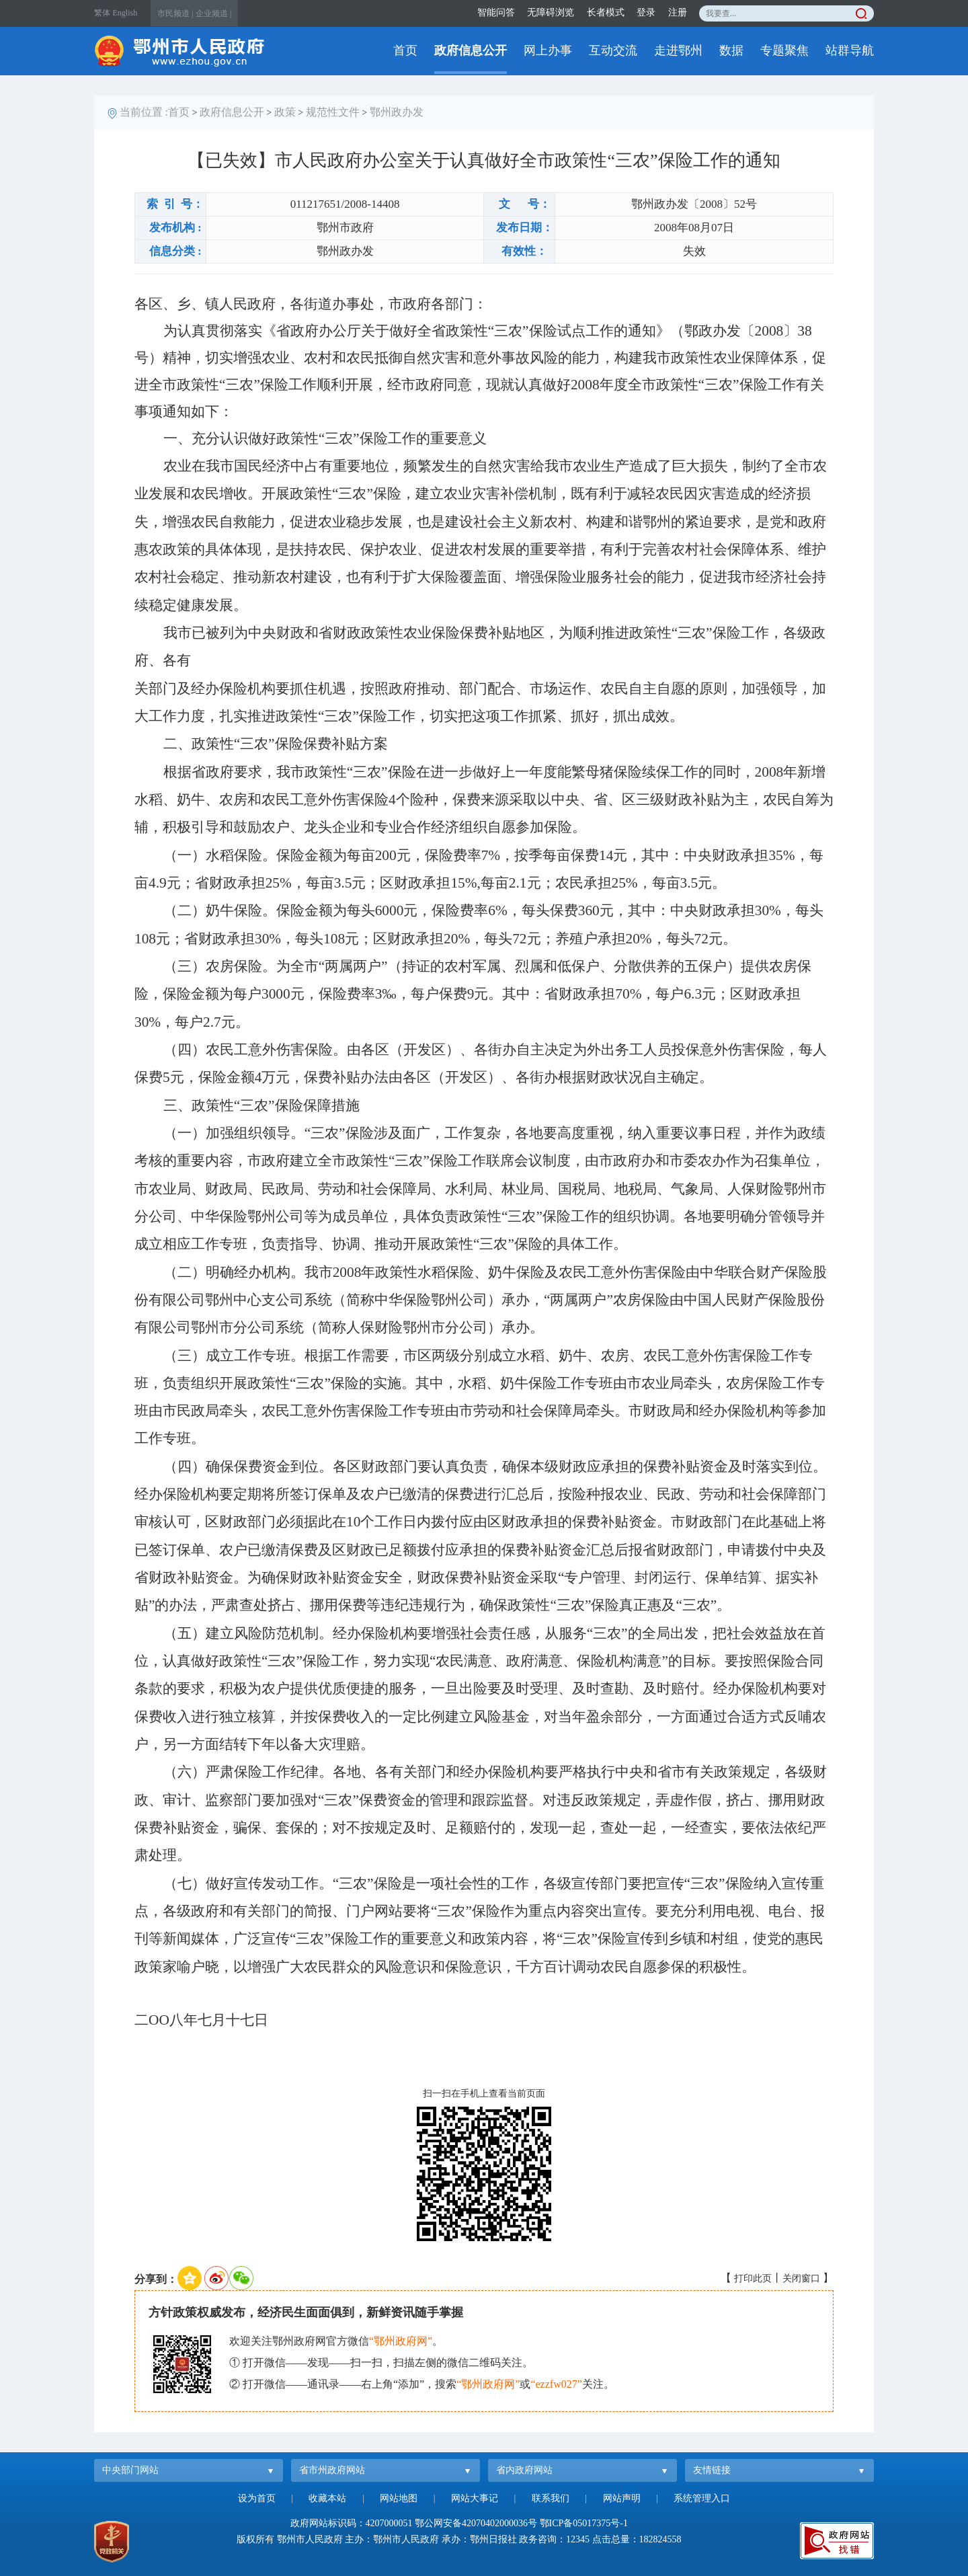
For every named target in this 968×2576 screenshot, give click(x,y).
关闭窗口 (801, 2278)
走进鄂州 (678, 50)
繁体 (102, 12)
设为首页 (257, 2498)
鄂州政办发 (397, 112)
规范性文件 (333, 112)
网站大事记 (474, 2498)
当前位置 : (144, 112)
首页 (405, 50)
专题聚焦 (784, 50)
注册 (677, 12)
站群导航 (849, 50)
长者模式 (605, 12)
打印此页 (753, 2278)
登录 (646, 12)
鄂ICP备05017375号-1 (584, 2523)
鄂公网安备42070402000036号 (476, 2523)
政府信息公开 (470, 50)
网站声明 (622, 2498)
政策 (285, 112)
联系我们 (550, 2498)
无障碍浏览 (550, 12)
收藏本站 (327, 2498)
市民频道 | (175, 13)
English (125, 12)
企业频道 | (213, 13)
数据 (731, 50)
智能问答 (496, 12)
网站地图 (398, 2498)
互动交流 (613, 50)
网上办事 (548, 50)
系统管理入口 (702, 2498)
